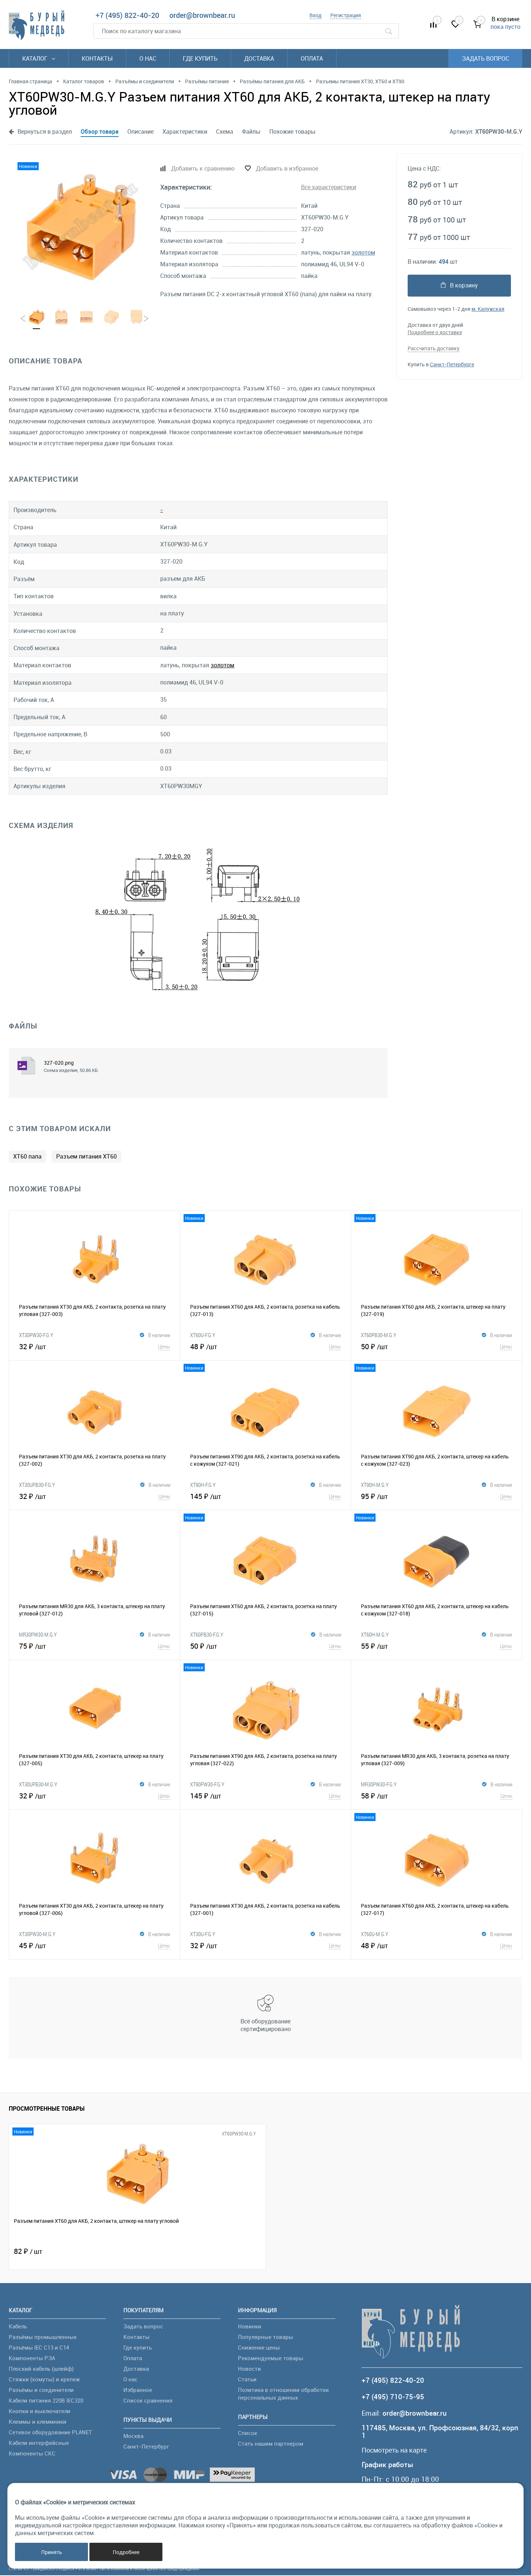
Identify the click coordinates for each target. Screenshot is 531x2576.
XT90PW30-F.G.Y (207, 1785)
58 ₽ (436, 1796)
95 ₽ (436, 1496)
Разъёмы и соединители (41, 2390)
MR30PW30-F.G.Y (379, 1785)
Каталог (38, 58)
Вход (315, 15)
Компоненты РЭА (32, 2358)
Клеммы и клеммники (37, 2422)
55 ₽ (436, 1646)
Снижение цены (259, 2348)
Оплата (312, 58)
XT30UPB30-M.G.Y (38, 1785)
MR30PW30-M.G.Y (38, 1635)
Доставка (259, 58)
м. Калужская (488, 308)
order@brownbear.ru (202, 15)
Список (247, 2433)
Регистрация (345, 15)
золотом (363, 252)
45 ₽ (94, 1946)
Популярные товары (265, 2337)
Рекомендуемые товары (270, 2358)
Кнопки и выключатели (39, 2411)
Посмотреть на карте (397, 2451)
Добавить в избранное (287, 168)
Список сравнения (148, 2401)
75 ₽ (94, 1646)
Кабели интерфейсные (39, 2443)
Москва (133, 2436)
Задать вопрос (485, 58)
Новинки (249, 2327)
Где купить (200, 58)
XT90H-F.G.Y (203, 1485)
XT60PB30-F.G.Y (206, 1635)
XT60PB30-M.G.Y (378, 1335)
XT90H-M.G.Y (375, 1485)
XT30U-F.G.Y (202, 1934)
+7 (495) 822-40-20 (127, 15)
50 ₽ (436, 1347)
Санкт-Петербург (146, 2447)
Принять (51, 2552)
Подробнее (126, 2552)
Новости (249, 2369)
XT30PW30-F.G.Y (36, 1335)
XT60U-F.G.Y (202, 1335)
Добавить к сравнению (203, 168)
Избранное (137, 2390)
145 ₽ (265, 1496)
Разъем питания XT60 (86, 1157)
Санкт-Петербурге (452, 363)
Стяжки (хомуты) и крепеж (44, 2380)
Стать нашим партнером (270, 2444)
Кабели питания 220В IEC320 (46, 2401)
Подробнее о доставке (435, 331)
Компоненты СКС (32, 2454)
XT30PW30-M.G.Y (37, 1934)
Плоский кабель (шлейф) (41, 2369)
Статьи (247, 2380)
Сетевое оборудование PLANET (50, 2432)
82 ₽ (28, 2252)
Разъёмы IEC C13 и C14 (39, 2348)
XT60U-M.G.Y (374, 1934)
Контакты (97, 58)
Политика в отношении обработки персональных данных (283, 2394)
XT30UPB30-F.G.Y (37, 1485)
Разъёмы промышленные (43, 2337)
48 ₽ (265, 1347)
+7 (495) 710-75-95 (393, 2397)
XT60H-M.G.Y (375, 1635)
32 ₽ (94, 1347)
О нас (147, 58)
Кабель (18, 2327)
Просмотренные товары (47, 2110)
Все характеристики (328, 187)
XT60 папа (27, 1157)
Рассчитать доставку (433, 347)
